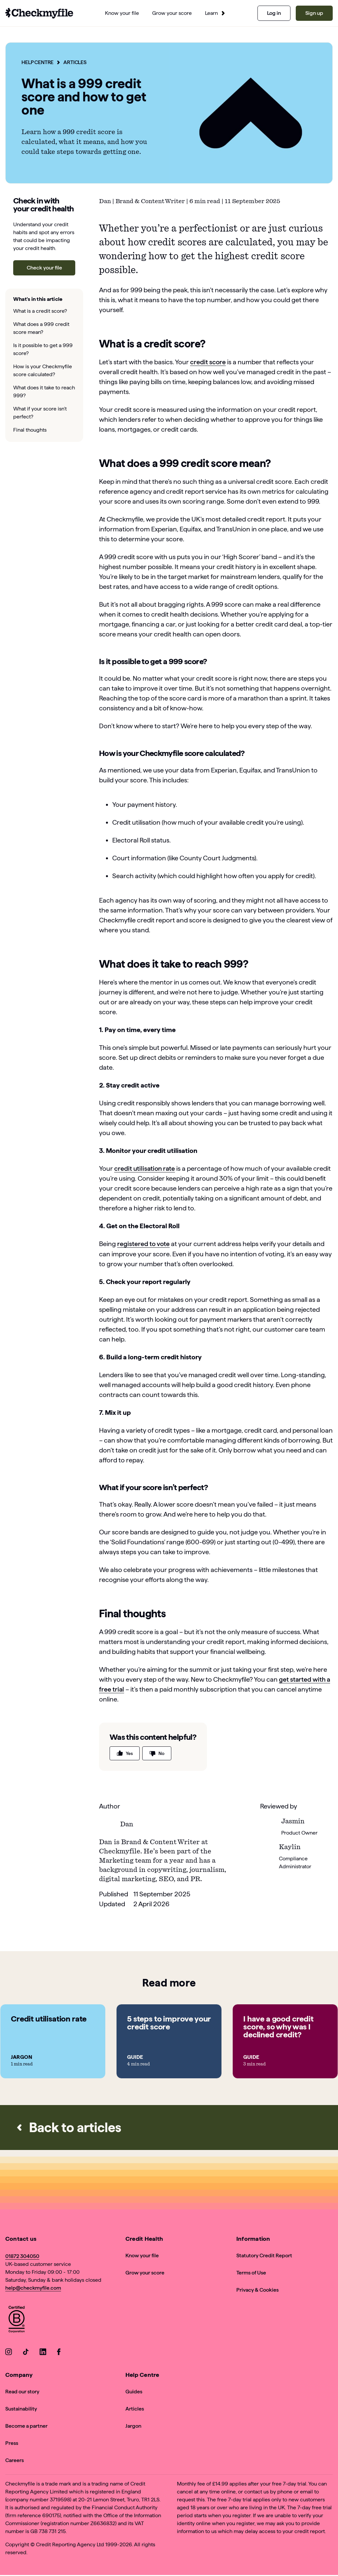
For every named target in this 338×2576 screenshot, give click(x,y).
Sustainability (21, 2408)
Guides (133, 2391)
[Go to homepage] (39, 13)
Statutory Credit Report (264, 2255)
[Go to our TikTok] (25, 2352)
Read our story (22, 2391)
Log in (274, 13)
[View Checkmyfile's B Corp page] (16, 2320)
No (156, 1753)
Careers (14, 2460)
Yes (125, 1753)
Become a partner (26, 2425)
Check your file (44, 267)
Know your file (142, 2255)
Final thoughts (30, 430)
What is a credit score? (40, 311)
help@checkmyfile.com (33, 2287)
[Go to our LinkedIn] (43, 2352)
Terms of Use (251, 2272)
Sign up (314, 13)
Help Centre (37, 62)
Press (11, 2443)
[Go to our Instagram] (8, 2352)
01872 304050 (22, 2256)
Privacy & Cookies (257, 2289)
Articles (75, 62)
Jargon (133, 2425)
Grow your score (144, 2272)
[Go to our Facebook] (60, 2352)
